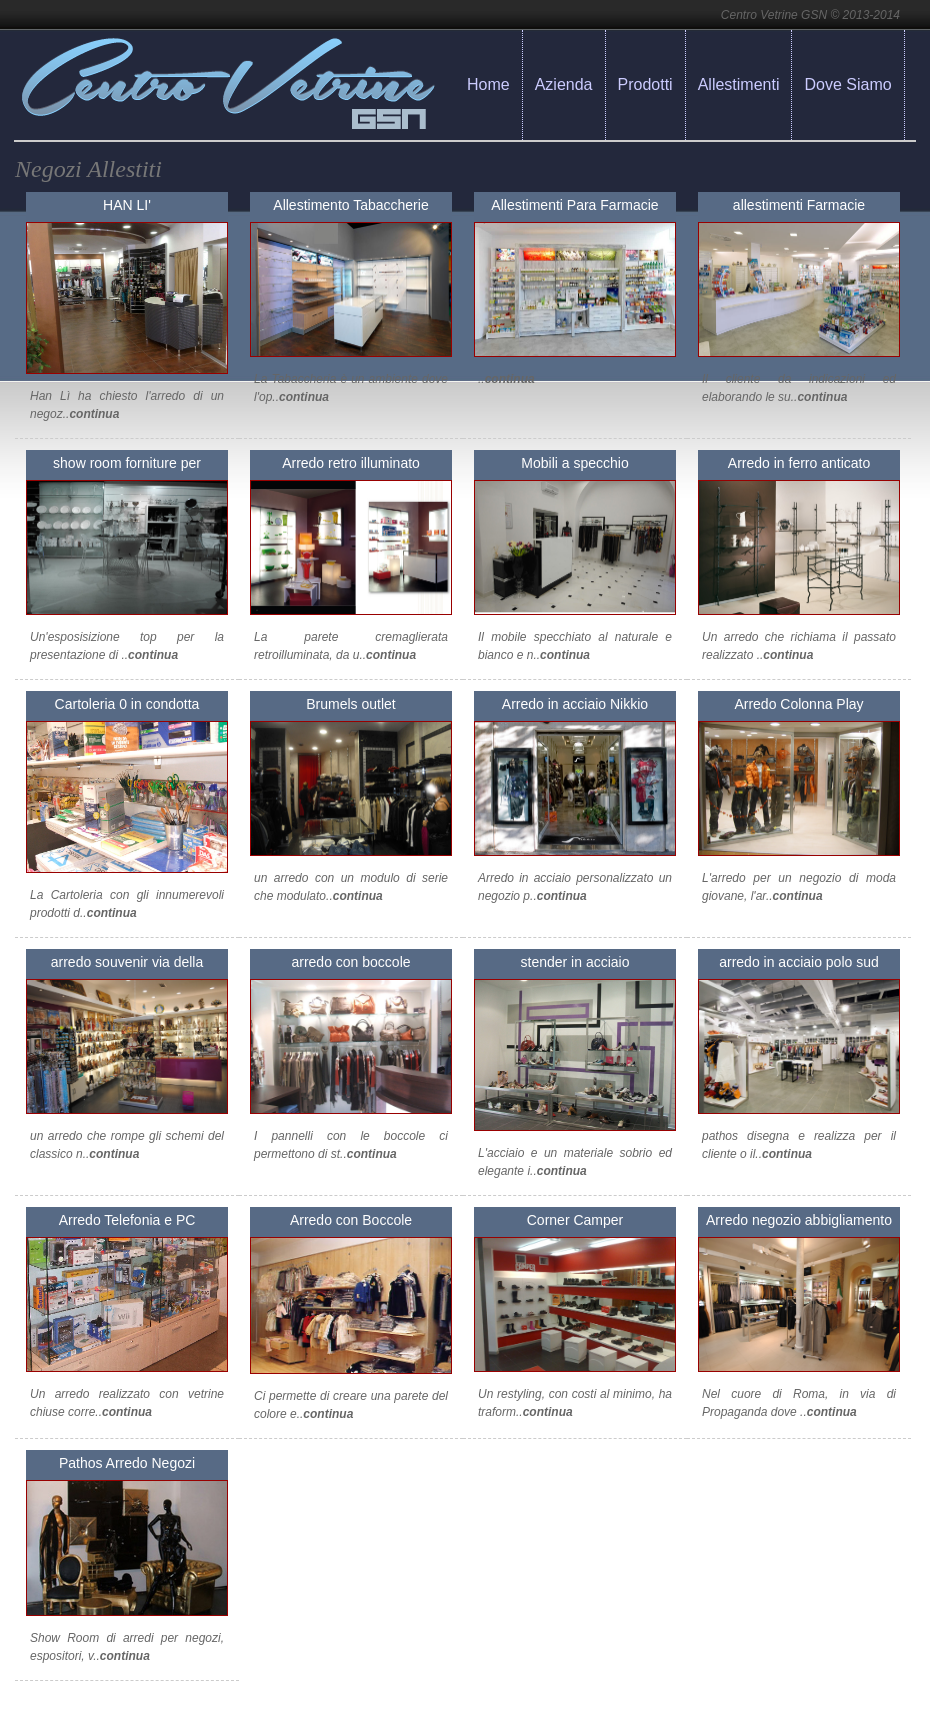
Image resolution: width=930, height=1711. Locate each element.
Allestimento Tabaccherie (350, 205)
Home (488, 84)
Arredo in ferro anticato (799, 463)
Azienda (564, 84)
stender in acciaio (575, 962)
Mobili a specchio (574, 463)
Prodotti (645, 84)
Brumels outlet (350, 704)
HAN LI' (127, 205)
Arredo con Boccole (351, 1220)
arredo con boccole (350, 962)
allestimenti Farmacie (799, 205)
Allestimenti (739, 84)
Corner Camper (575, 1220)
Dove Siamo (847, 84)
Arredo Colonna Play (798, 704)
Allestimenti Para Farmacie (574, 205)
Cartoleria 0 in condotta (127, 704)
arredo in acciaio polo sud (799, 962)
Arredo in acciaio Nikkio (575, 704)
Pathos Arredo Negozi (127, 1463)
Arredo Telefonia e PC (127, 1220)
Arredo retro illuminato (351, 463)
